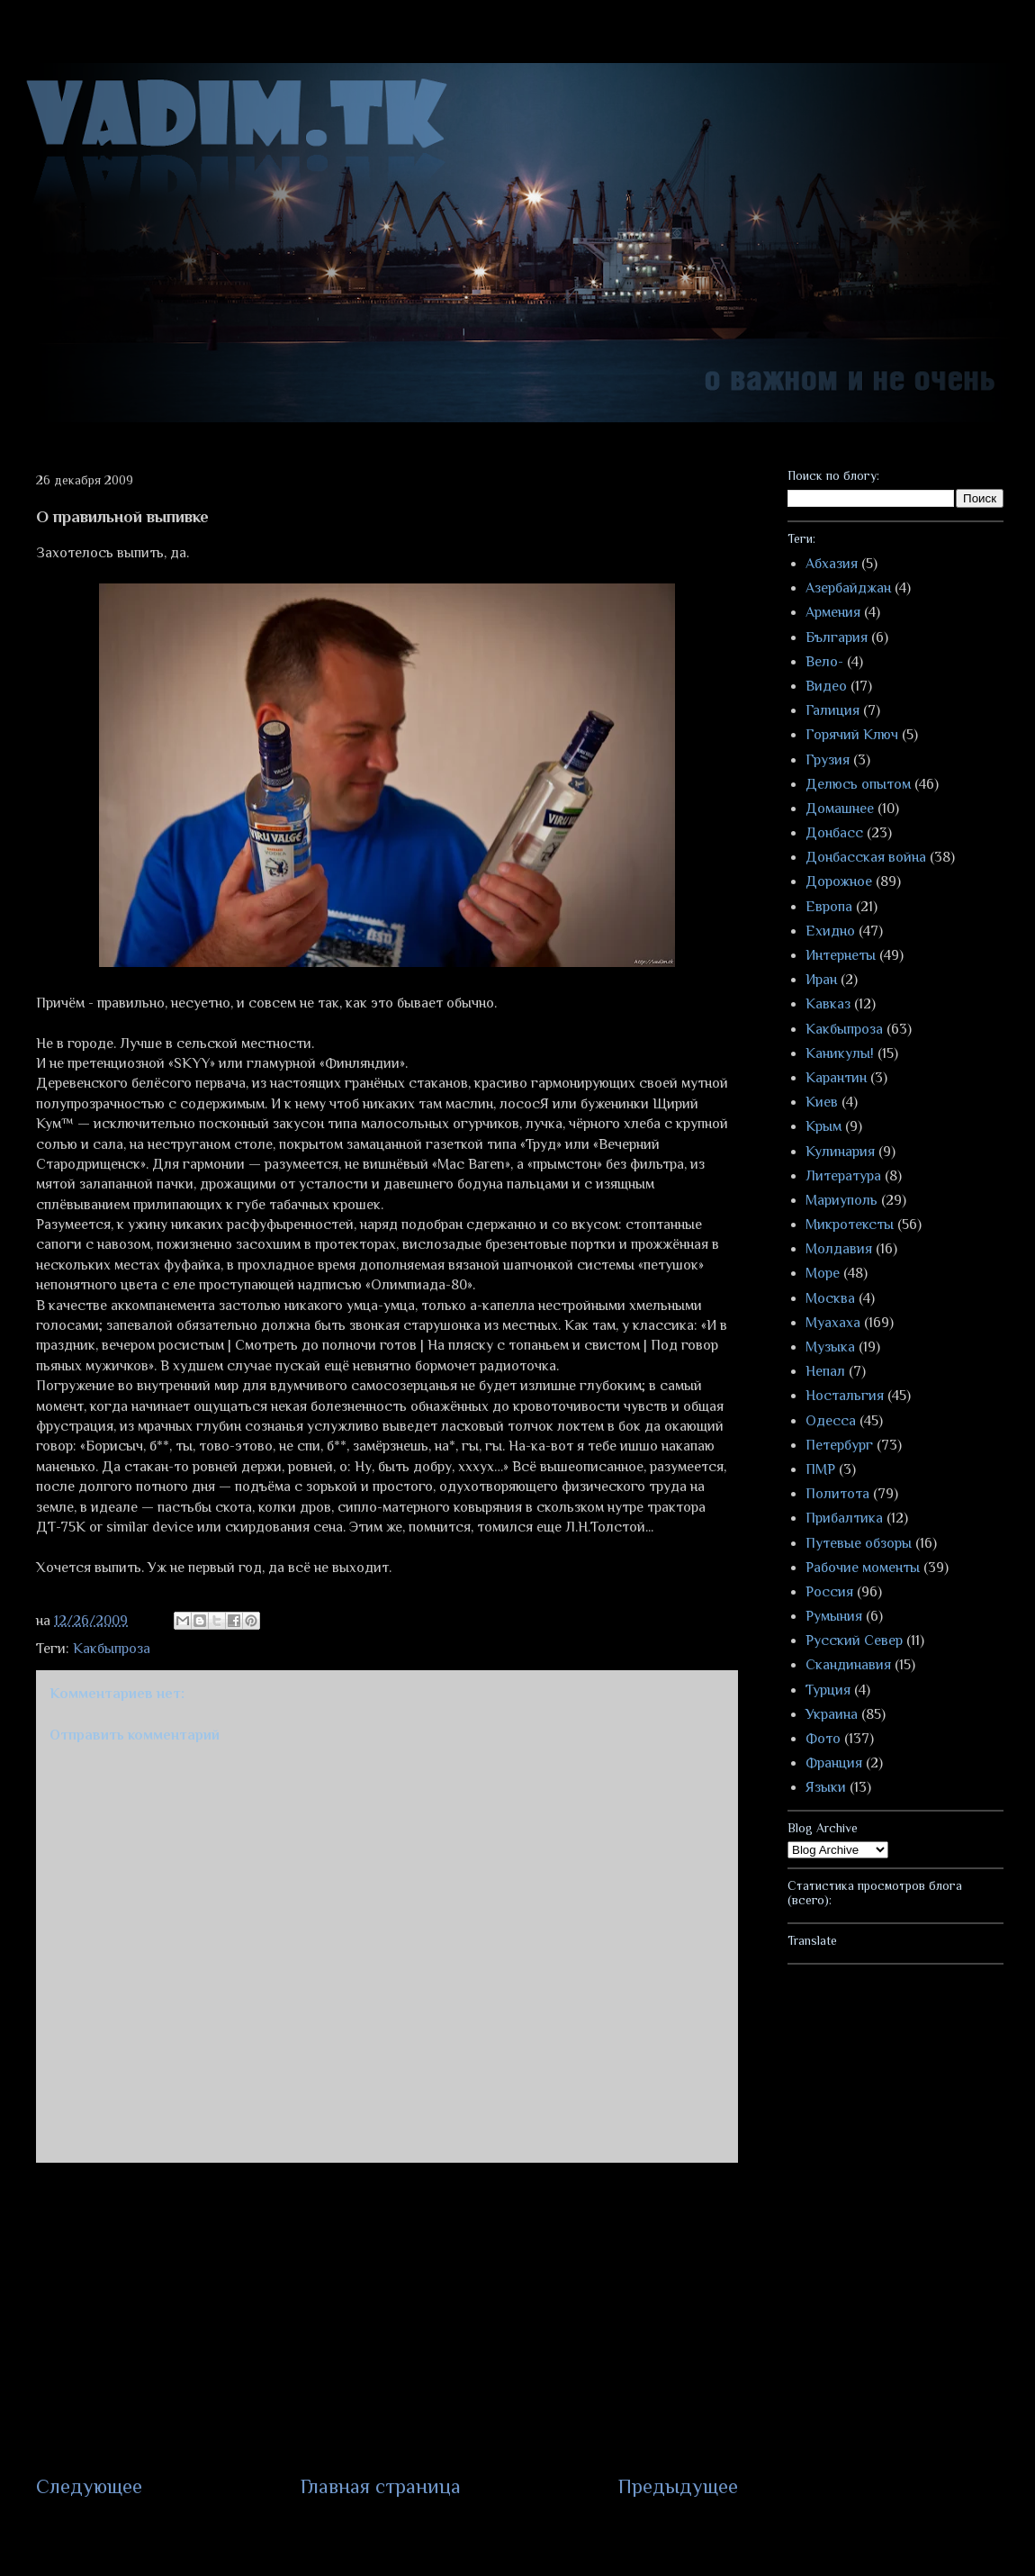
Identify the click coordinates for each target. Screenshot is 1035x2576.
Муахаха (833, 1323)
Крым (824, 1126)
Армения (833, 612)
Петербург (839, 1445)
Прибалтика (844, 1518)
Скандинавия (848, 1665)
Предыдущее (678, 2486)
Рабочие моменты (863, 1567)
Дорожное (839, 881)
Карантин (836, 1078)
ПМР (820, 1469)
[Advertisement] (387, 2318)
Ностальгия (845, 1395)
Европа (829, 907)
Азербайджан (848, 588)
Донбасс (834, 833)
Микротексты (850, 1224)
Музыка (830, 1347)
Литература (843, 1176)
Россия (829, 1592)
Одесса (831, 1421)
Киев (822, 1102)
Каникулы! (840, 1053)
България (837, 637)
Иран (821, 980)
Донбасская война (866, 857)
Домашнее (840, 808)
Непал (825, 1371)
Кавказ (828, 1004)
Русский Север (854, 1640)
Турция (828, 1690)
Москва (830, 1298)
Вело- (824, 662)
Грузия (828, 760)
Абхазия (832, 564)
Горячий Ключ (852, 735)
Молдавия (839, 1249)
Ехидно (830, 931)
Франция (834, 1763)
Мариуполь (842, 1200)
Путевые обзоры (859, 1543)
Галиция (833, 710)
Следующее (89, 2486)
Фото (823, 1739)
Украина (832, 1714)
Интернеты (841, 955)
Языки (826, 1787)
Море (823, 1273)
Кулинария (840, 1151)
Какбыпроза (111, 1649)
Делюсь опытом (858, 784)
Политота (837, 1494)
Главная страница (381, 2486)
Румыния (834, 1616)
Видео (826, 686)
